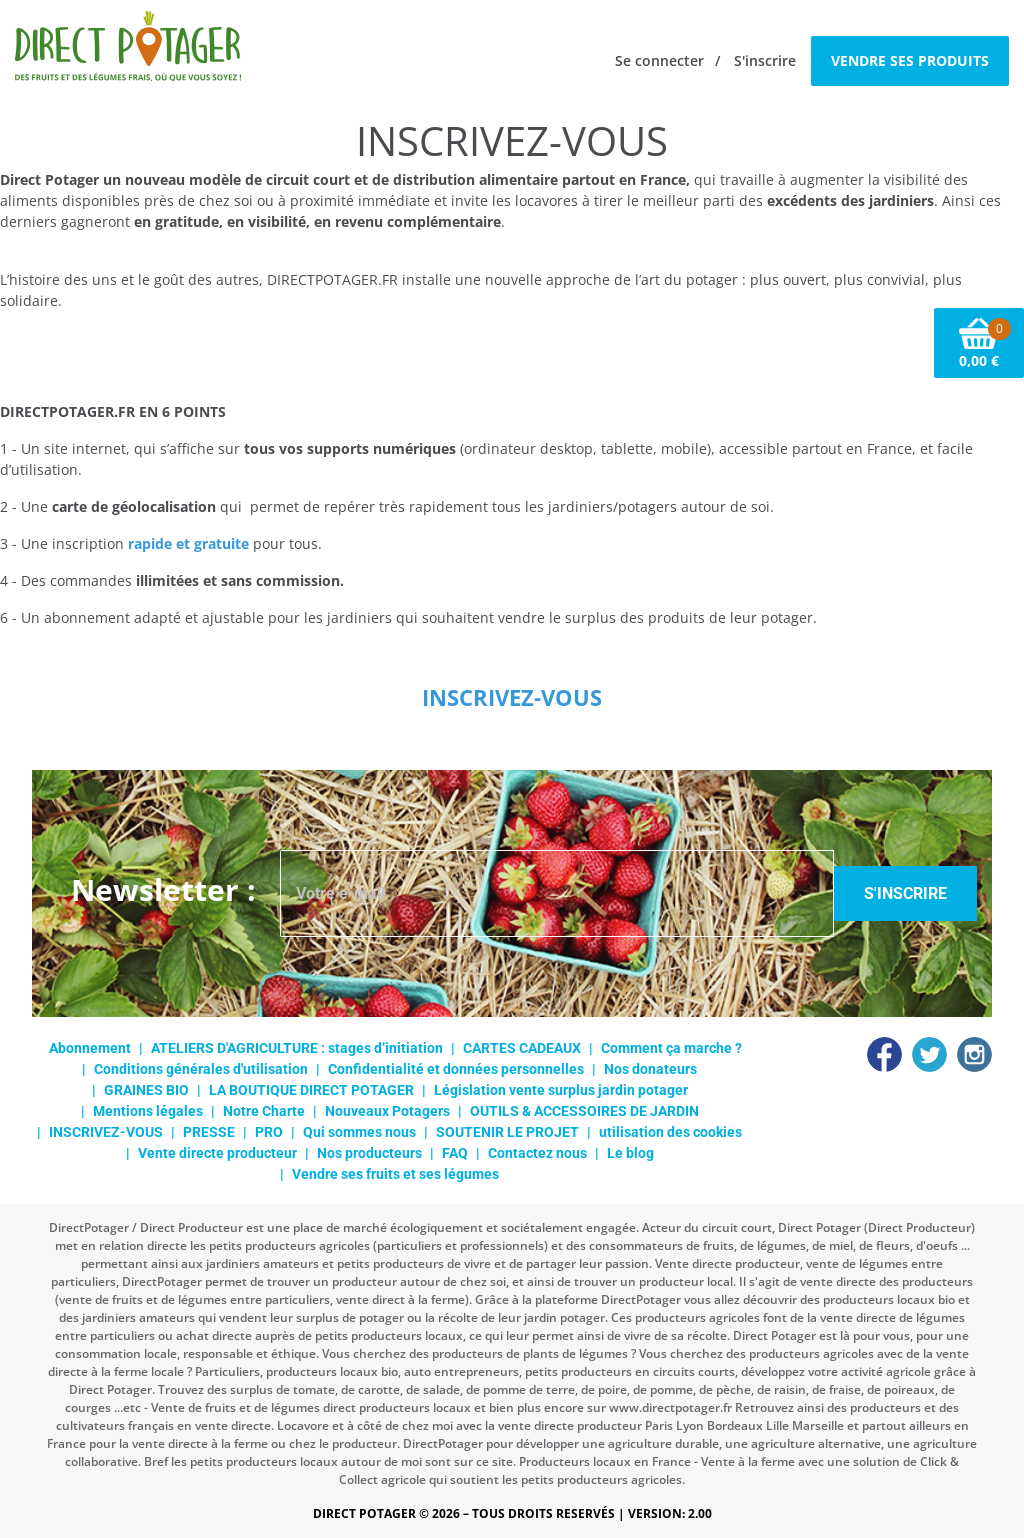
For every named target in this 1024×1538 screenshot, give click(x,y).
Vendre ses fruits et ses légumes (395, 1174)
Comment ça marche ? (671, 1048)
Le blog (630, 1153)
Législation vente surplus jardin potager (561, 1090)
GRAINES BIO (146, 1090)
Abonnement (90, 1048)
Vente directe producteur (217, 1153)
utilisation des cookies (670, 1132)
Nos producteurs (369, 1153)
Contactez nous (537, 1153)
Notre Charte (264, 1111)
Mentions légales (148, 1111)
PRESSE (209, 1132)
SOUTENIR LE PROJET (507, 1132)
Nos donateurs (650, 1069)
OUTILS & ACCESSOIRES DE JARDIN (584, 1111)
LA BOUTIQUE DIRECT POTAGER (311, 1090)
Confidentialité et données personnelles (456, 1069)
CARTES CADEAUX (522, 1048)
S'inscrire (765, 60)
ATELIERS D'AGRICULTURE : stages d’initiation (297, 1048)
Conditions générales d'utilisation (201, 1069)
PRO (269, 1132)
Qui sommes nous (359, 1132)
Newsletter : (163, 889)
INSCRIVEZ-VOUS (106, 1132)
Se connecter (659, 60)
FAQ (455, 1153)
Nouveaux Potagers (387, 1111)
